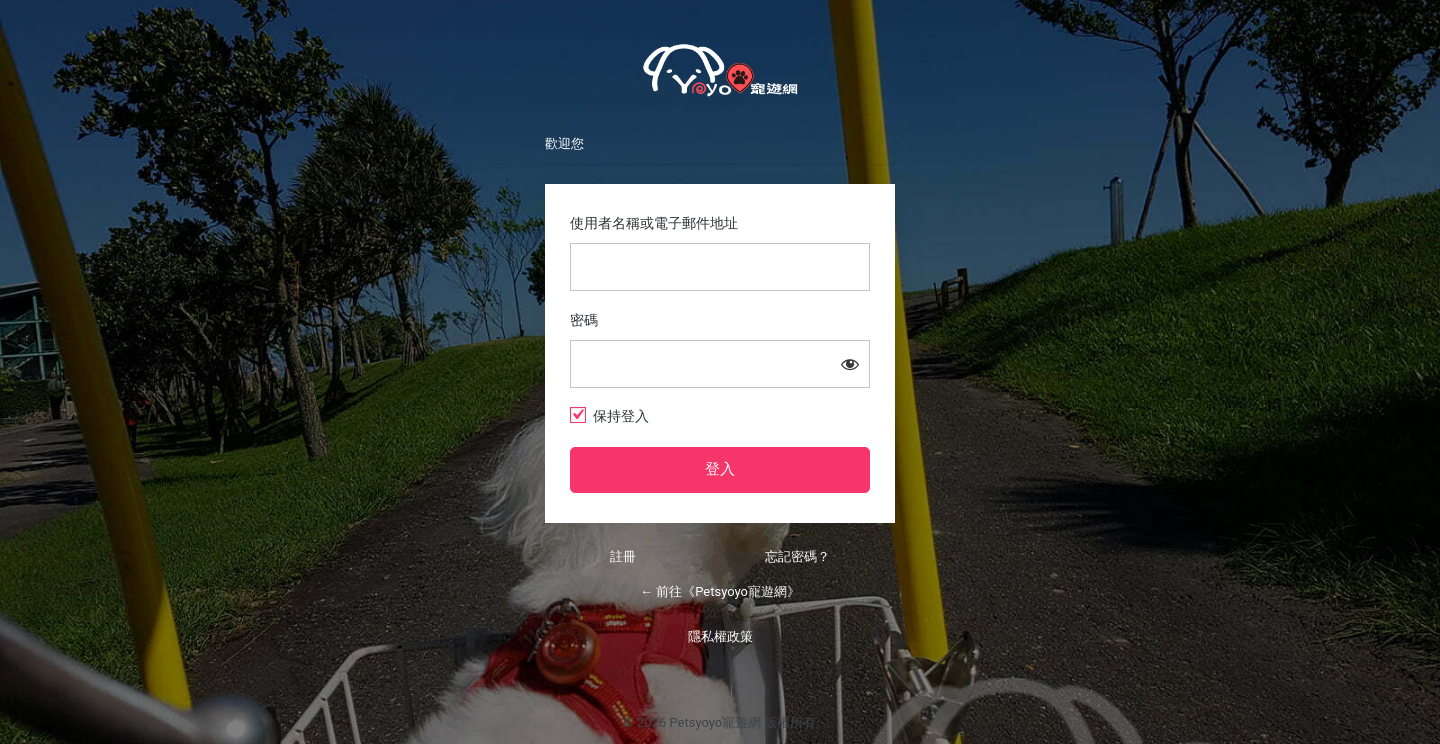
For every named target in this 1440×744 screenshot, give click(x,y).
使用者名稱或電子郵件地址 (654, 223)
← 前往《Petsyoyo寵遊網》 (720, 591)
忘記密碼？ (797, 556)
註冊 (623, 556)
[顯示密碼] (850, 364)
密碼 (584, 320)
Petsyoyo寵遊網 (720, 70)
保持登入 (621, 416)
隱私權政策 (720, 636)
